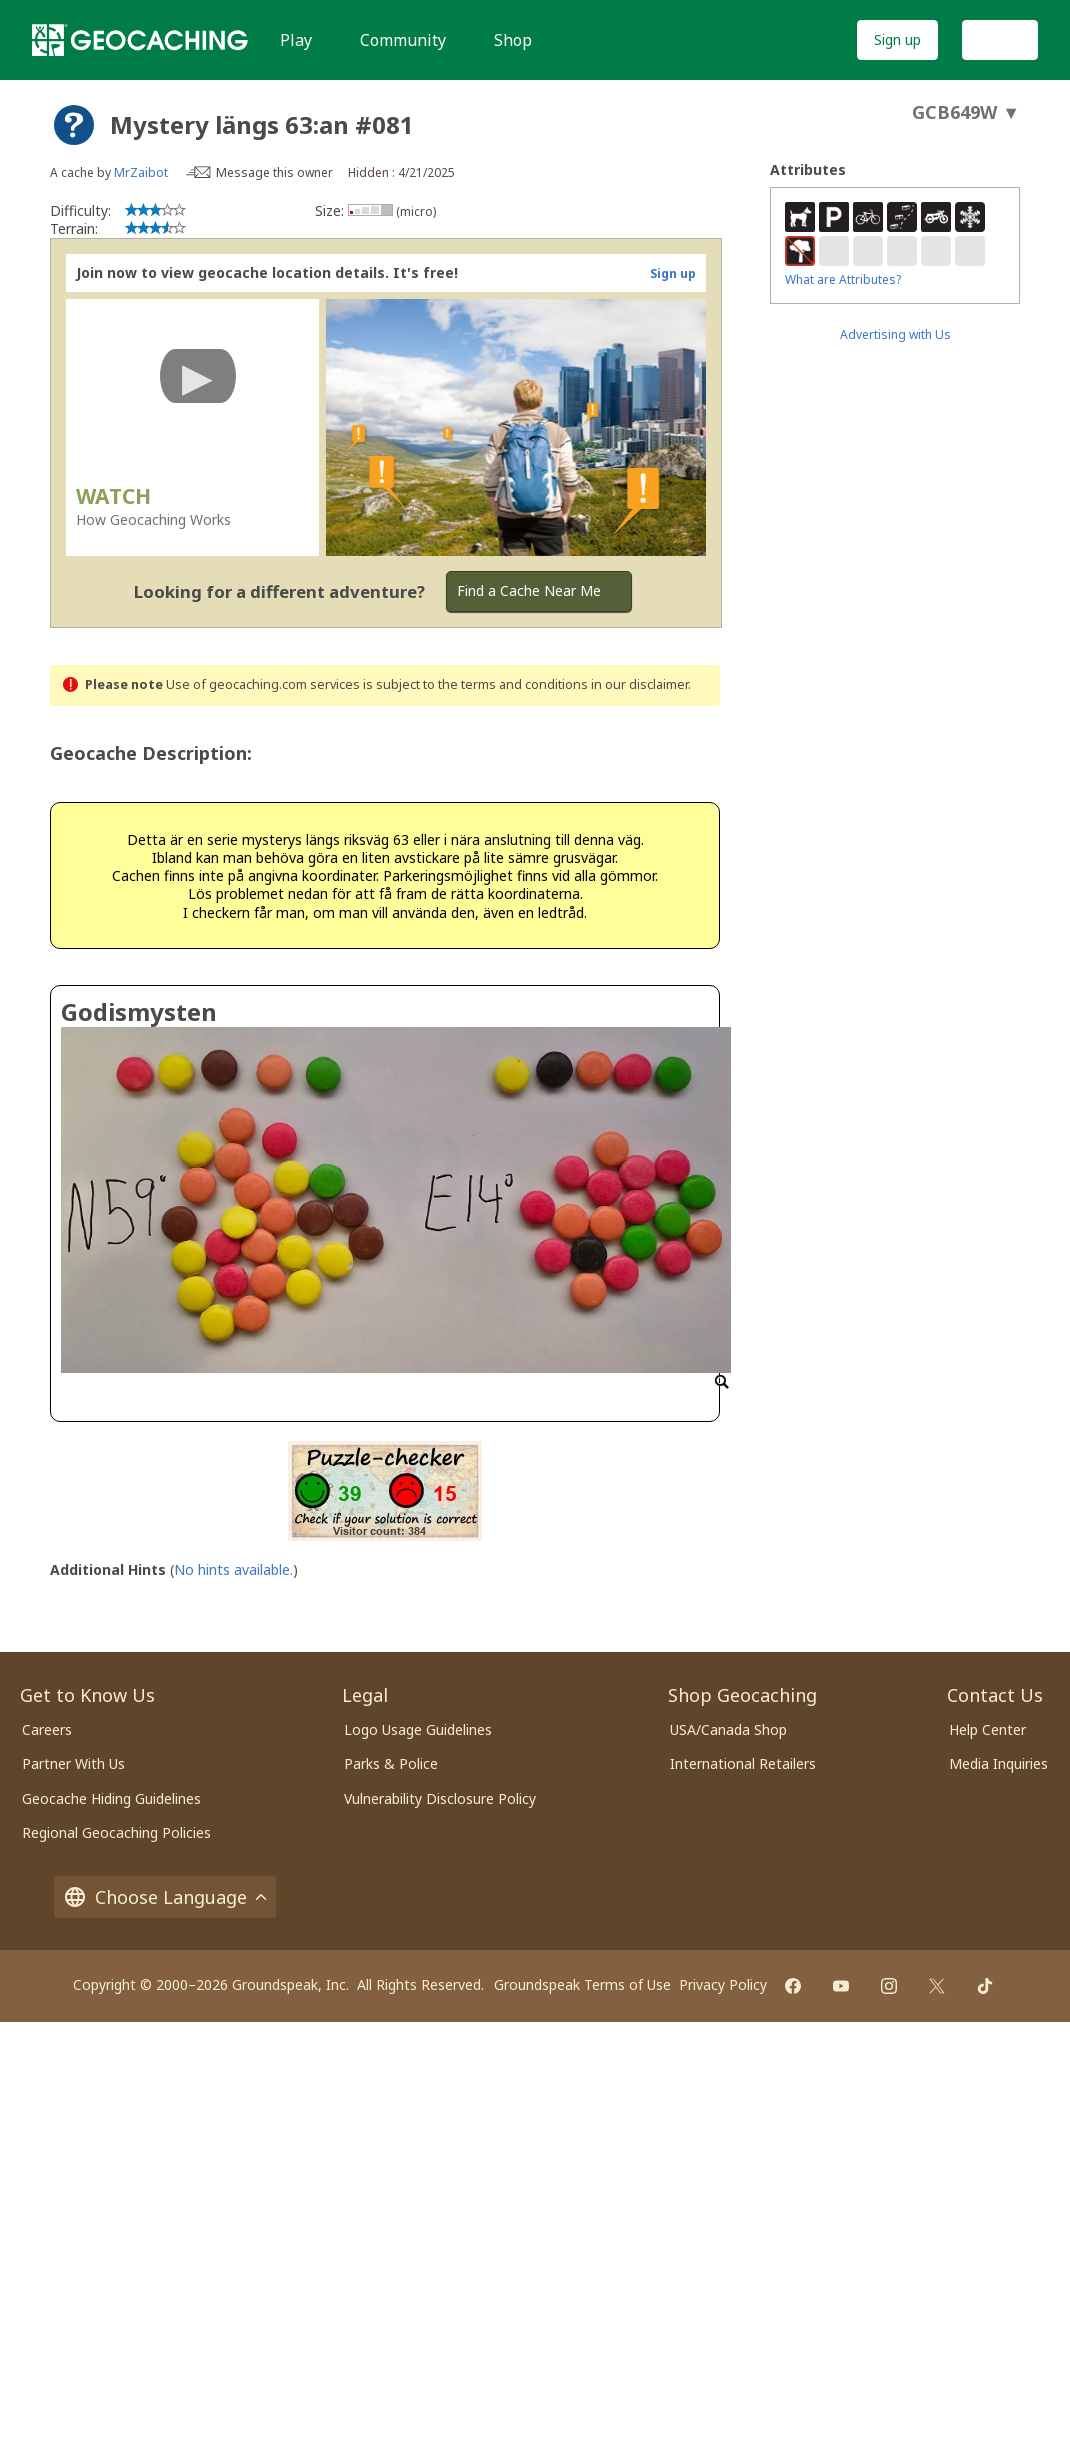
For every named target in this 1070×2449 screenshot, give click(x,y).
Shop (513, 40)
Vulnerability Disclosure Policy (440, 1798)
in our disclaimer (639, 684)
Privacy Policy (723, 1984)
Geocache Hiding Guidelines (111, 1798)
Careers (47, 1729)
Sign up (897, 39)
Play (296, 40)
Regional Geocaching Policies (116, 1832)
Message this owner (274, 172)
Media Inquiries (998, 1763)
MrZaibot (141, 172)
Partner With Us (73, 1763)
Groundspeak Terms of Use (582, 1984)
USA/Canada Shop (728, 1729)
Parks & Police (391, 1763)
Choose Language (165, 1897)
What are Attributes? (843, 279)
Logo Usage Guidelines (418, 1729)
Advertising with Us (895, 334)
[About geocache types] (74, 125)
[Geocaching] (140, 40)
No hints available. (233, 1569)
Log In (1000, 39)
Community (403, 40)
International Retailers (743, 1763)
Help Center (987, 1729)
